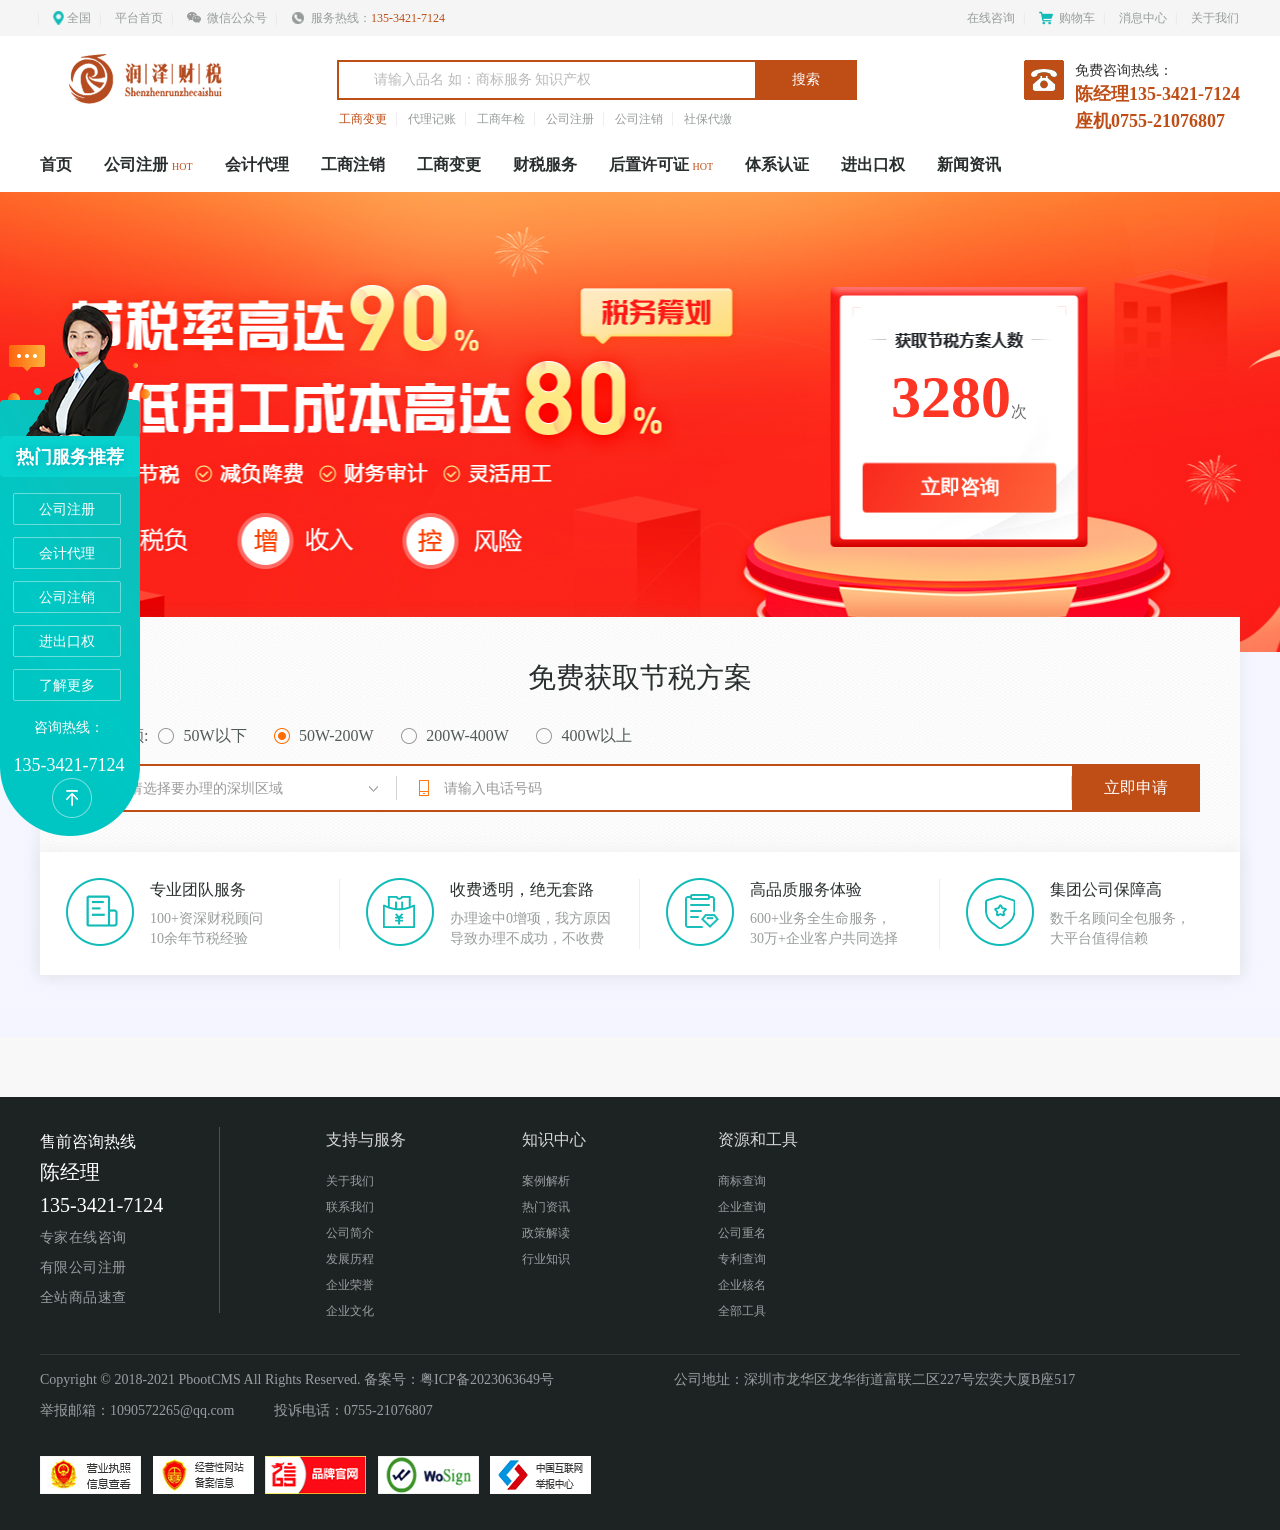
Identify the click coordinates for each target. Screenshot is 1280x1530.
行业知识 (546, 1259)
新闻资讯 (969, 164)
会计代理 (257, 164)
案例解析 (546, 1181)
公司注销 (639, 119)
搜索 (806, 79)
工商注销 (353, 164)
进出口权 (873, 164)
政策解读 (546, 1233)
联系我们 (350, 1207)
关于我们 (1215, 18)
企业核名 (742, 1285)
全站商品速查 (83, 1297)
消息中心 (1143, 18)
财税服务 (545, 164)
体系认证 (777, 164)
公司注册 (570, 119)
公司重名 (742, 1233)
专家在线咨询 (83, 1237)
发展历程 (350, 1259)
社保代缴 (708, 119)
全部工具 (742, 1311)
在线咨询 (991, 18)
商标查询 (742, 1181)
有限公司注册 (83, 1267)
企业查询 (742, 1207)
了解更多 (67, 685)
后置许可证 (661, 164)
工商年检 (501, 119)
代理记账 (432, 119)
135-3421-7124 (408, 18)
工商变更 (363, 119)
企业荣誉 (350, 1285)
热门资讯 (546, 1207)
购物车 (1067, 18)
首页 (56, 164)
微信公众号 (227, 18)
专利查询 (742, 1259)
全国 (79, 18)
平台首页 (139, 18)
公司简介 (350, 1233)
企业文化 (350, 1311)
